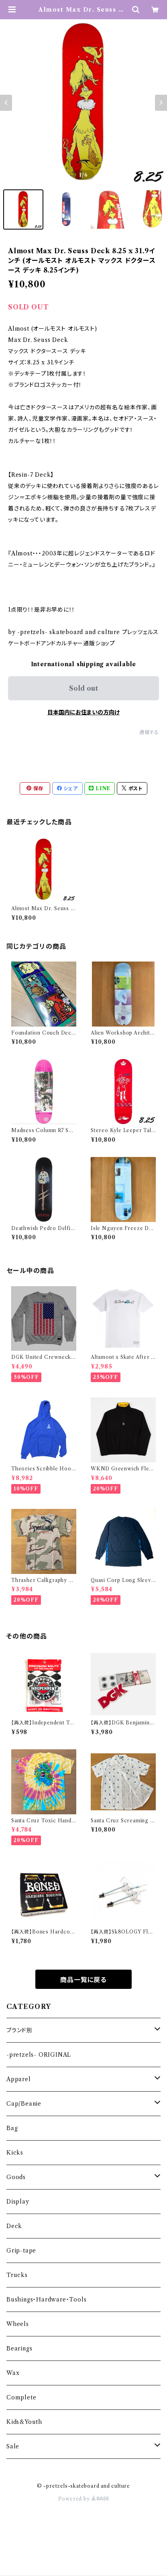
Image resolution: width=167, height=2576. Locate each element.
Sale (12, 2446)
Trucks (17, 2275)
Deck (14, 2226)
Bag (12, 2128)
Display (17, 2201)
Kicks (14, 2152)
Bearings (19, 2348)
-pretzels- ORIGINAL (38, 2054)
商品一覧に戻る (83, 1980)
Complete (21, 2397)
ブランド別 (19, 2030)
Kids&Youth (24, 2422)
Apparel (18, 2079)
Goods (16, 2177)
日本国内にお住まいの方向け (83, 712)
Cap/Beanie (23, 2103)
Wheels (17, 2324)
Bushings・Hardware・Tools (46, 2299)
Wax (12, 2373)
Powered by (83, 2499)
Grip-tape (21, 2250)
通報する (149, 732)
